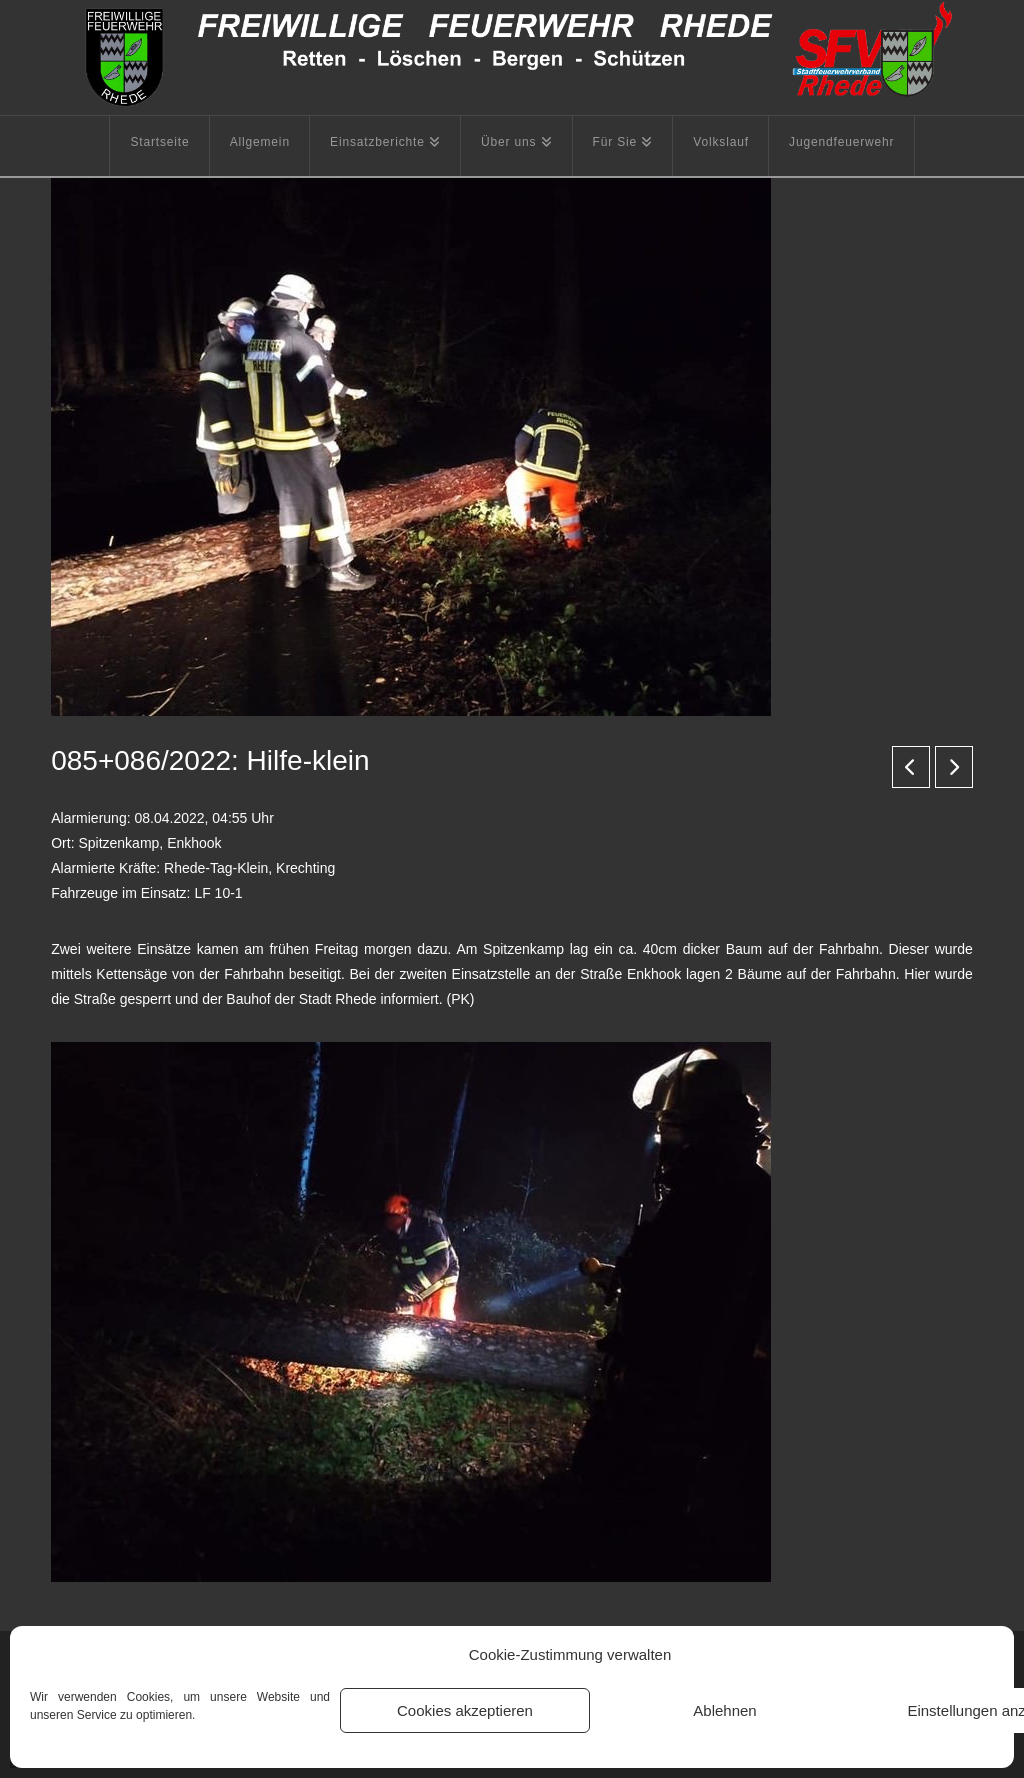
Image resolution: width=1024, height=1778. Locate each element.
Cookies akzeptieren (465, 1710)
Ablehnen (724, 1710)
